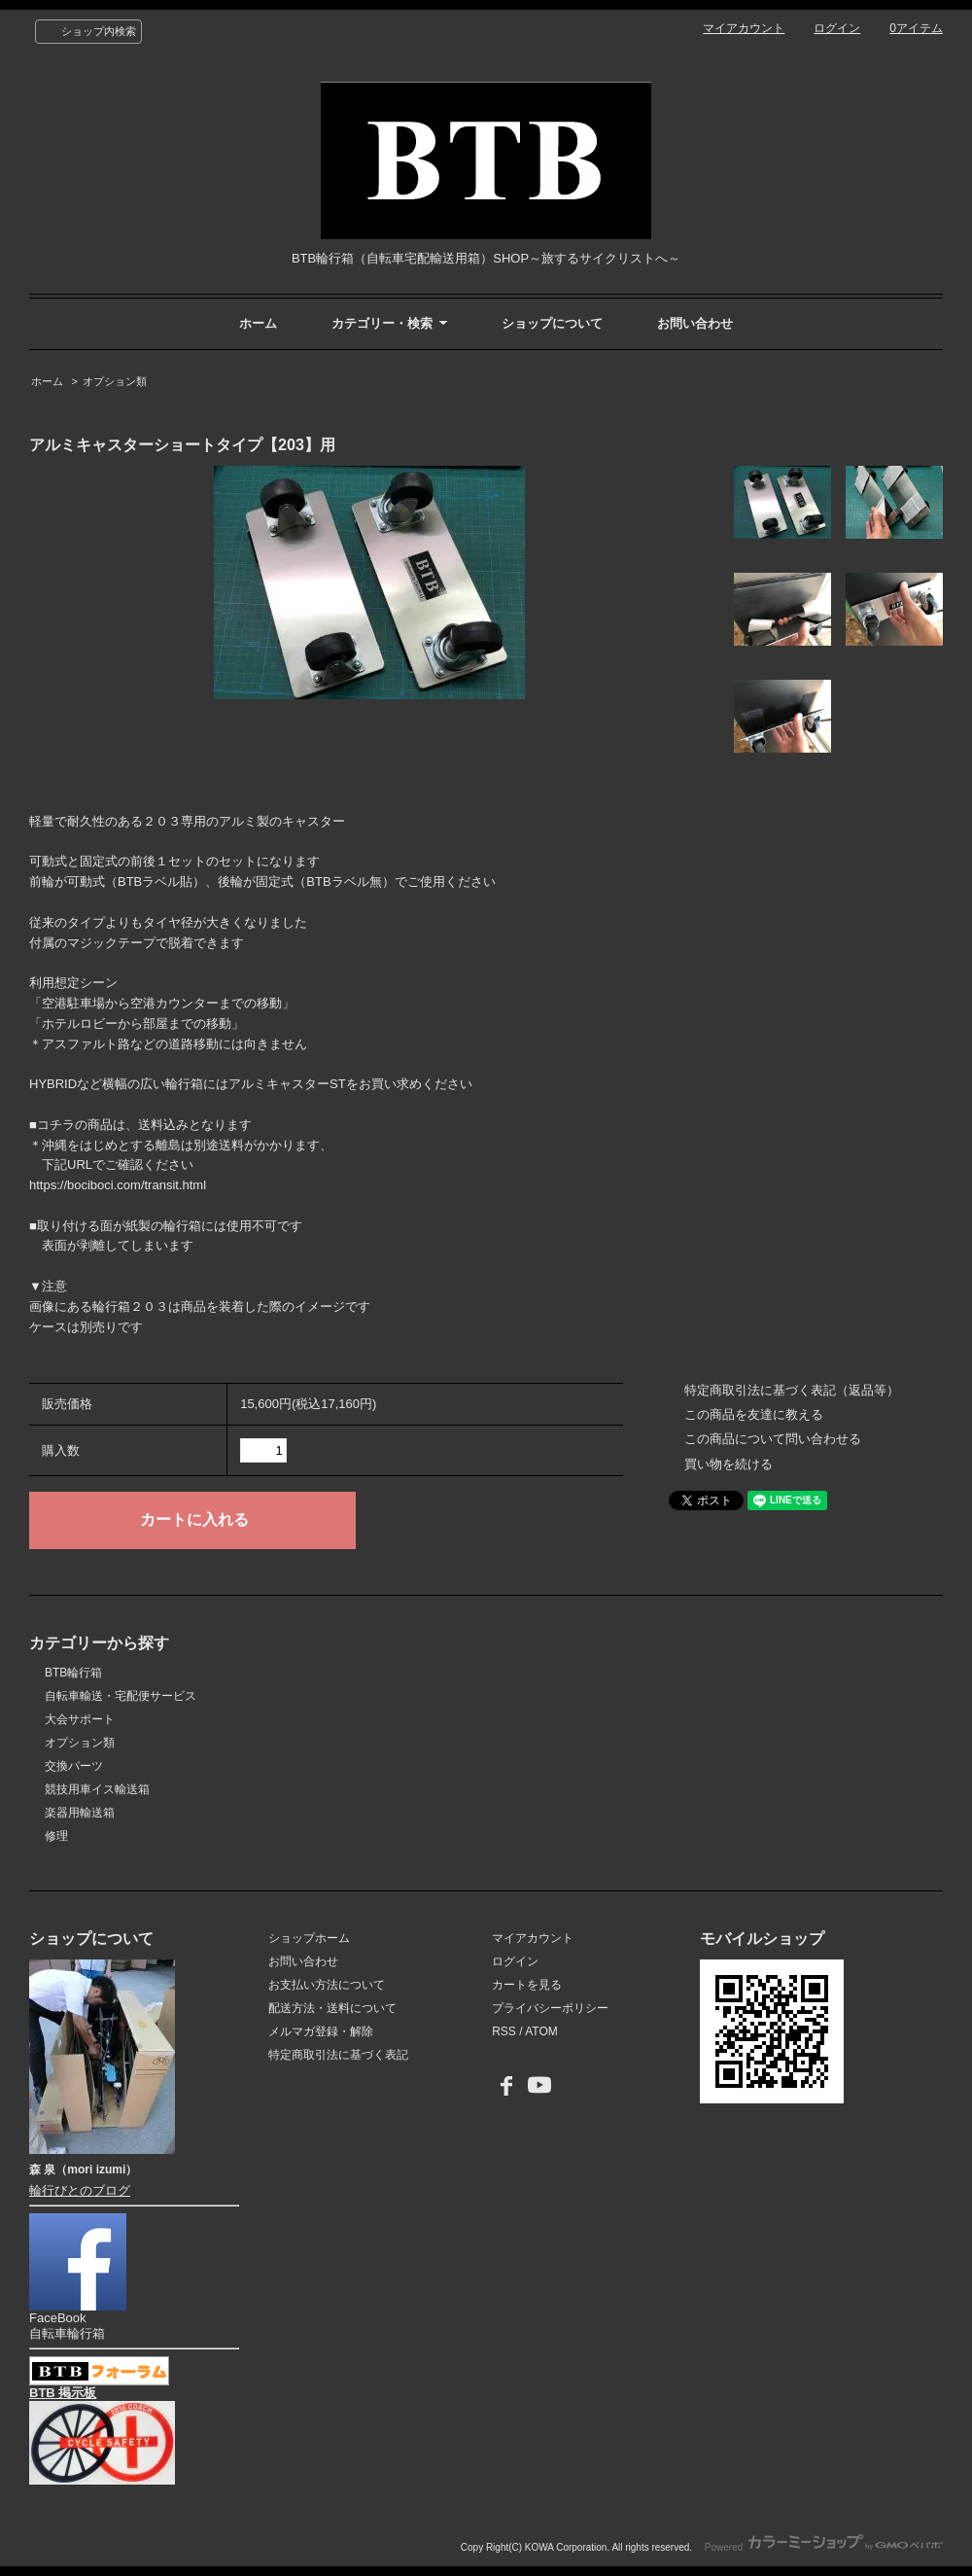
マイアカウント (743, 28)
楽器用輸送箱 (80, 1812)
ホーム (258, 323)
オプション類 (115, 381)
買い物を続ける (728, 1464)
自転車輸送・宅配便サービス (120, 1696)
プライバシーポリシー (550, 2008)
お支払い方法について (326, 1985)
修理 (56, 1836)
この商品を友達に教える (753, 1414)
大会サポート (80, 1719)
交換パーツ (74, 1766)
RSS (504, 2031)
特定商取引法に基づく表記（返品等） (791, 1390)
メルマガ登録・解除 (320, 2031)
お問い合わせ (695, 323)
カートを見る (527, 1985)
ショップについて (552, 323)
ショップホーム (309, 1938)
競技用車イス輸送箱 (97, 1789)
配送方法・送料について (332, 2008)
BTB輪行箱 (73, 1672)
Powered (824, 2547)
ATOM (541, 2031)
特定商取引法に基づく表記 (338, 2055)
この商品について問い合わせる (772, 1438)
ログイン (837, 28)
